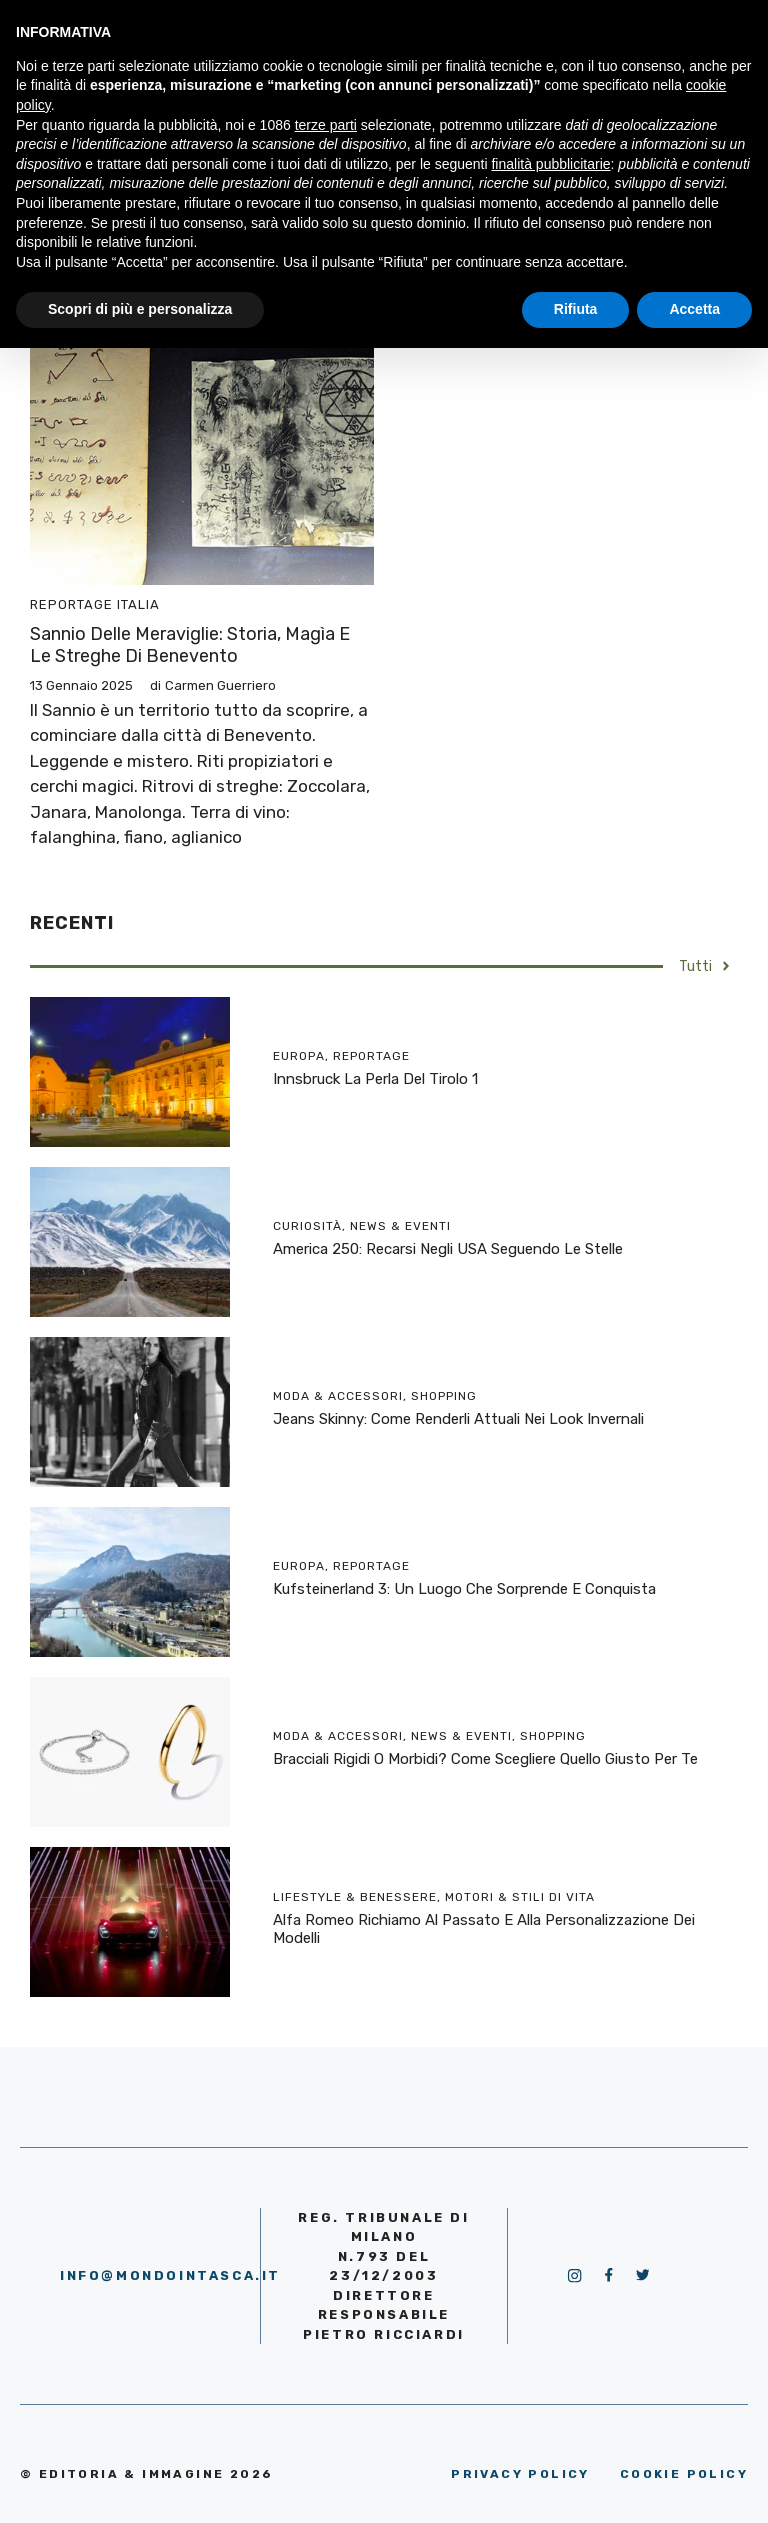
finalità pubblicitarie (550, 164)
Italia (138, 604)
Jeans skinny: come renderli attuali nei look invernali (458, 1419)
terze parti (326, 125)
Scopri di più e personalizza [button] (140, 309)
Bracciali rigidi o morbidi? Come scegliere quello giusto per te (485, 1759)
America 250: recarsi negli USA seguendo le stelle (448, 1249)
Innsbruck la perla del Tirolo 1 (375, 1079)
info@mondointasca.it (170, 2275)
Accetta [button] (694, 309)
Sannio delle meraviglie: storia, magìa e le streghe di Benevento (190, 645)
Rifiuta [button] (576, 309)
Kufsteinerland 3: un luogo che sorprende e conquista (464, 1589)
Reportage (71, 604)
